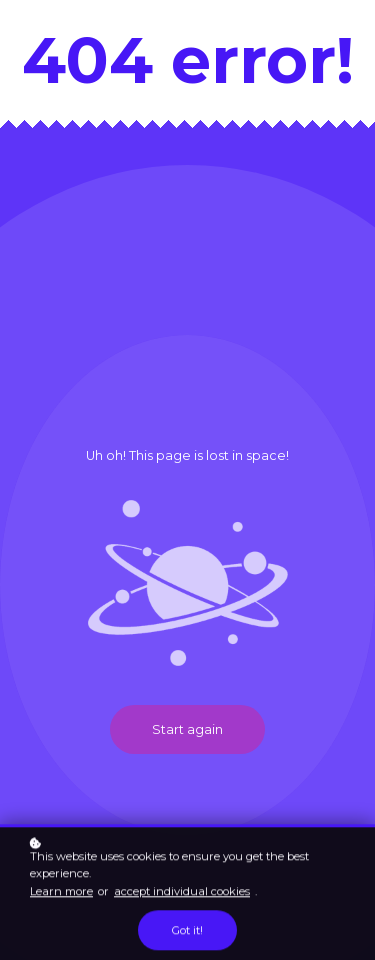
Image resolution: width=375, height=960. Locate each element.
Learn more (61, 892)
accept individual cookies (182, 892)
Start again (187, 729)
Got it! (187, 932)
